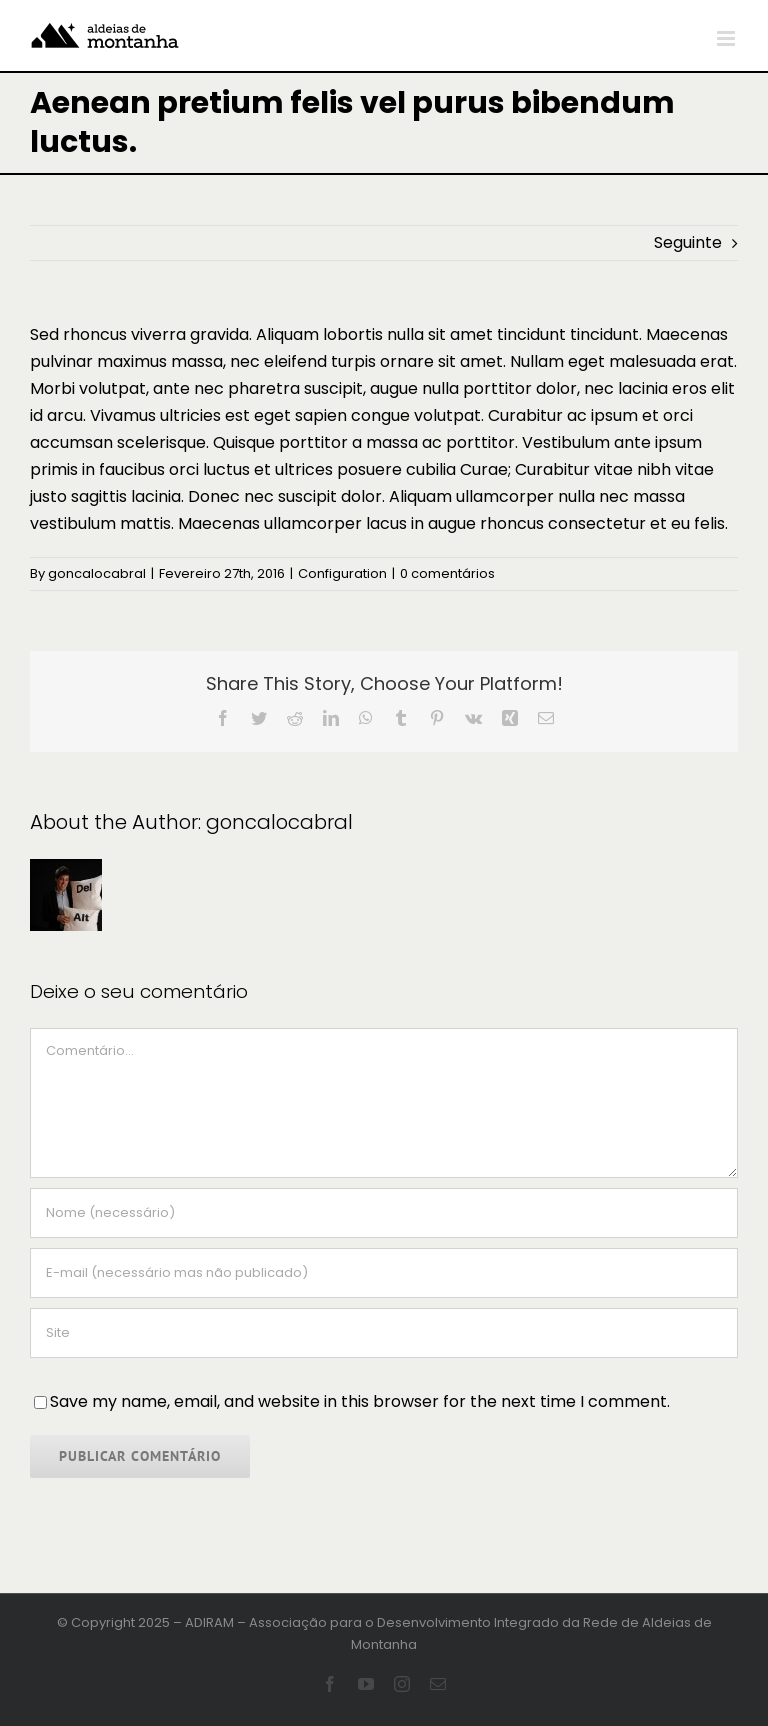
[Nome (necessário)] (384, 1213)
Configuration (342, 573)
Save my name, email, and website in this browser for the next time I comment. (360, 1401)
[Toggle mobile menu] (727, 38)
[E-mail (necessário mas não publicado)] (384, 1273)
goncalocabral (97, 573)
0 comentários (447, 573)
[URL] (384, 1333)
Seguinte (688, 242)
